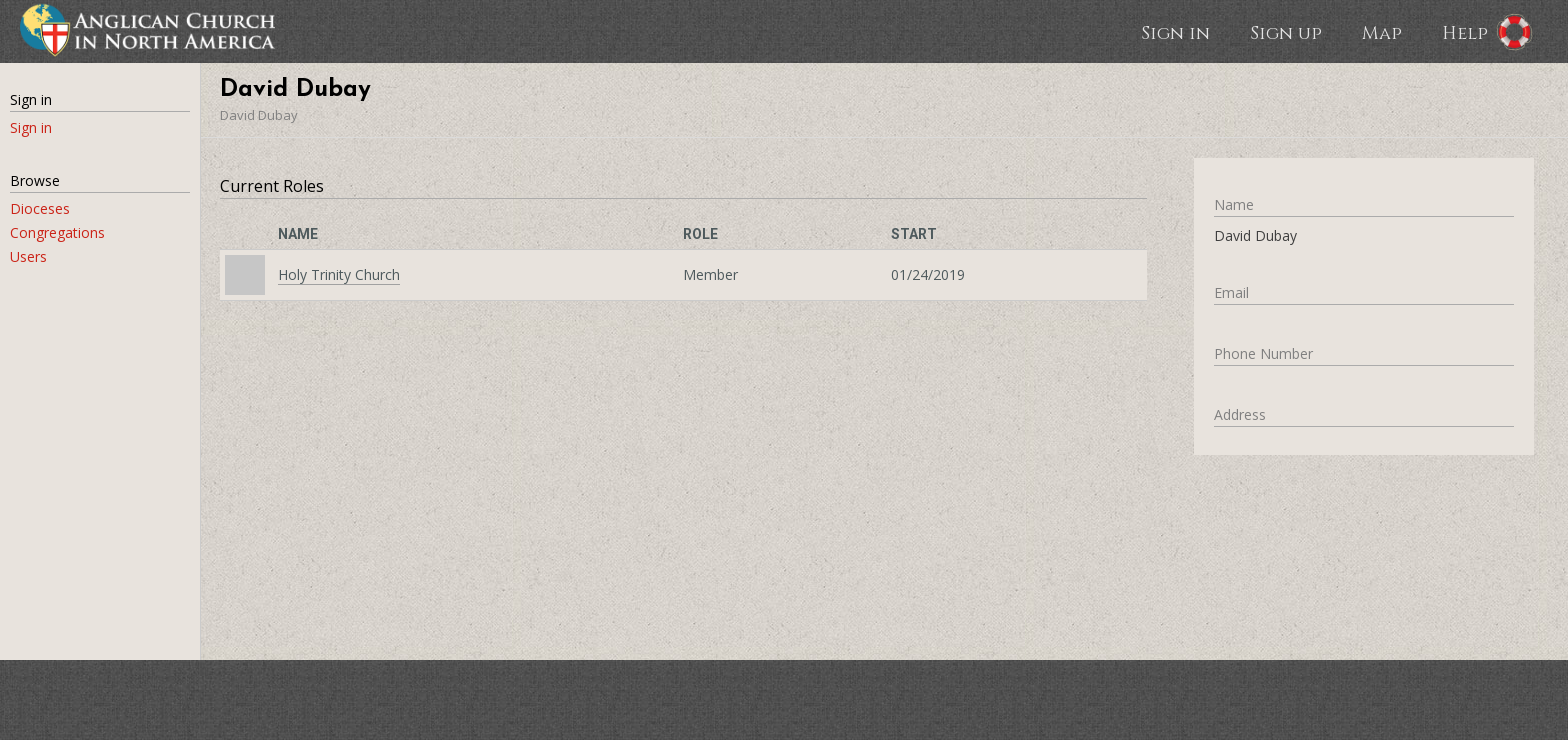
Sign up (1286, 32)
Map (1382, 32)
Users (28, 256)
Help (1465, 32)
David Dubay (259, 115)
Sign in (1175, 32)
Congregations (57, 232)
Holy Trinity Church (339, 274)
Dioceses (40, 208)
